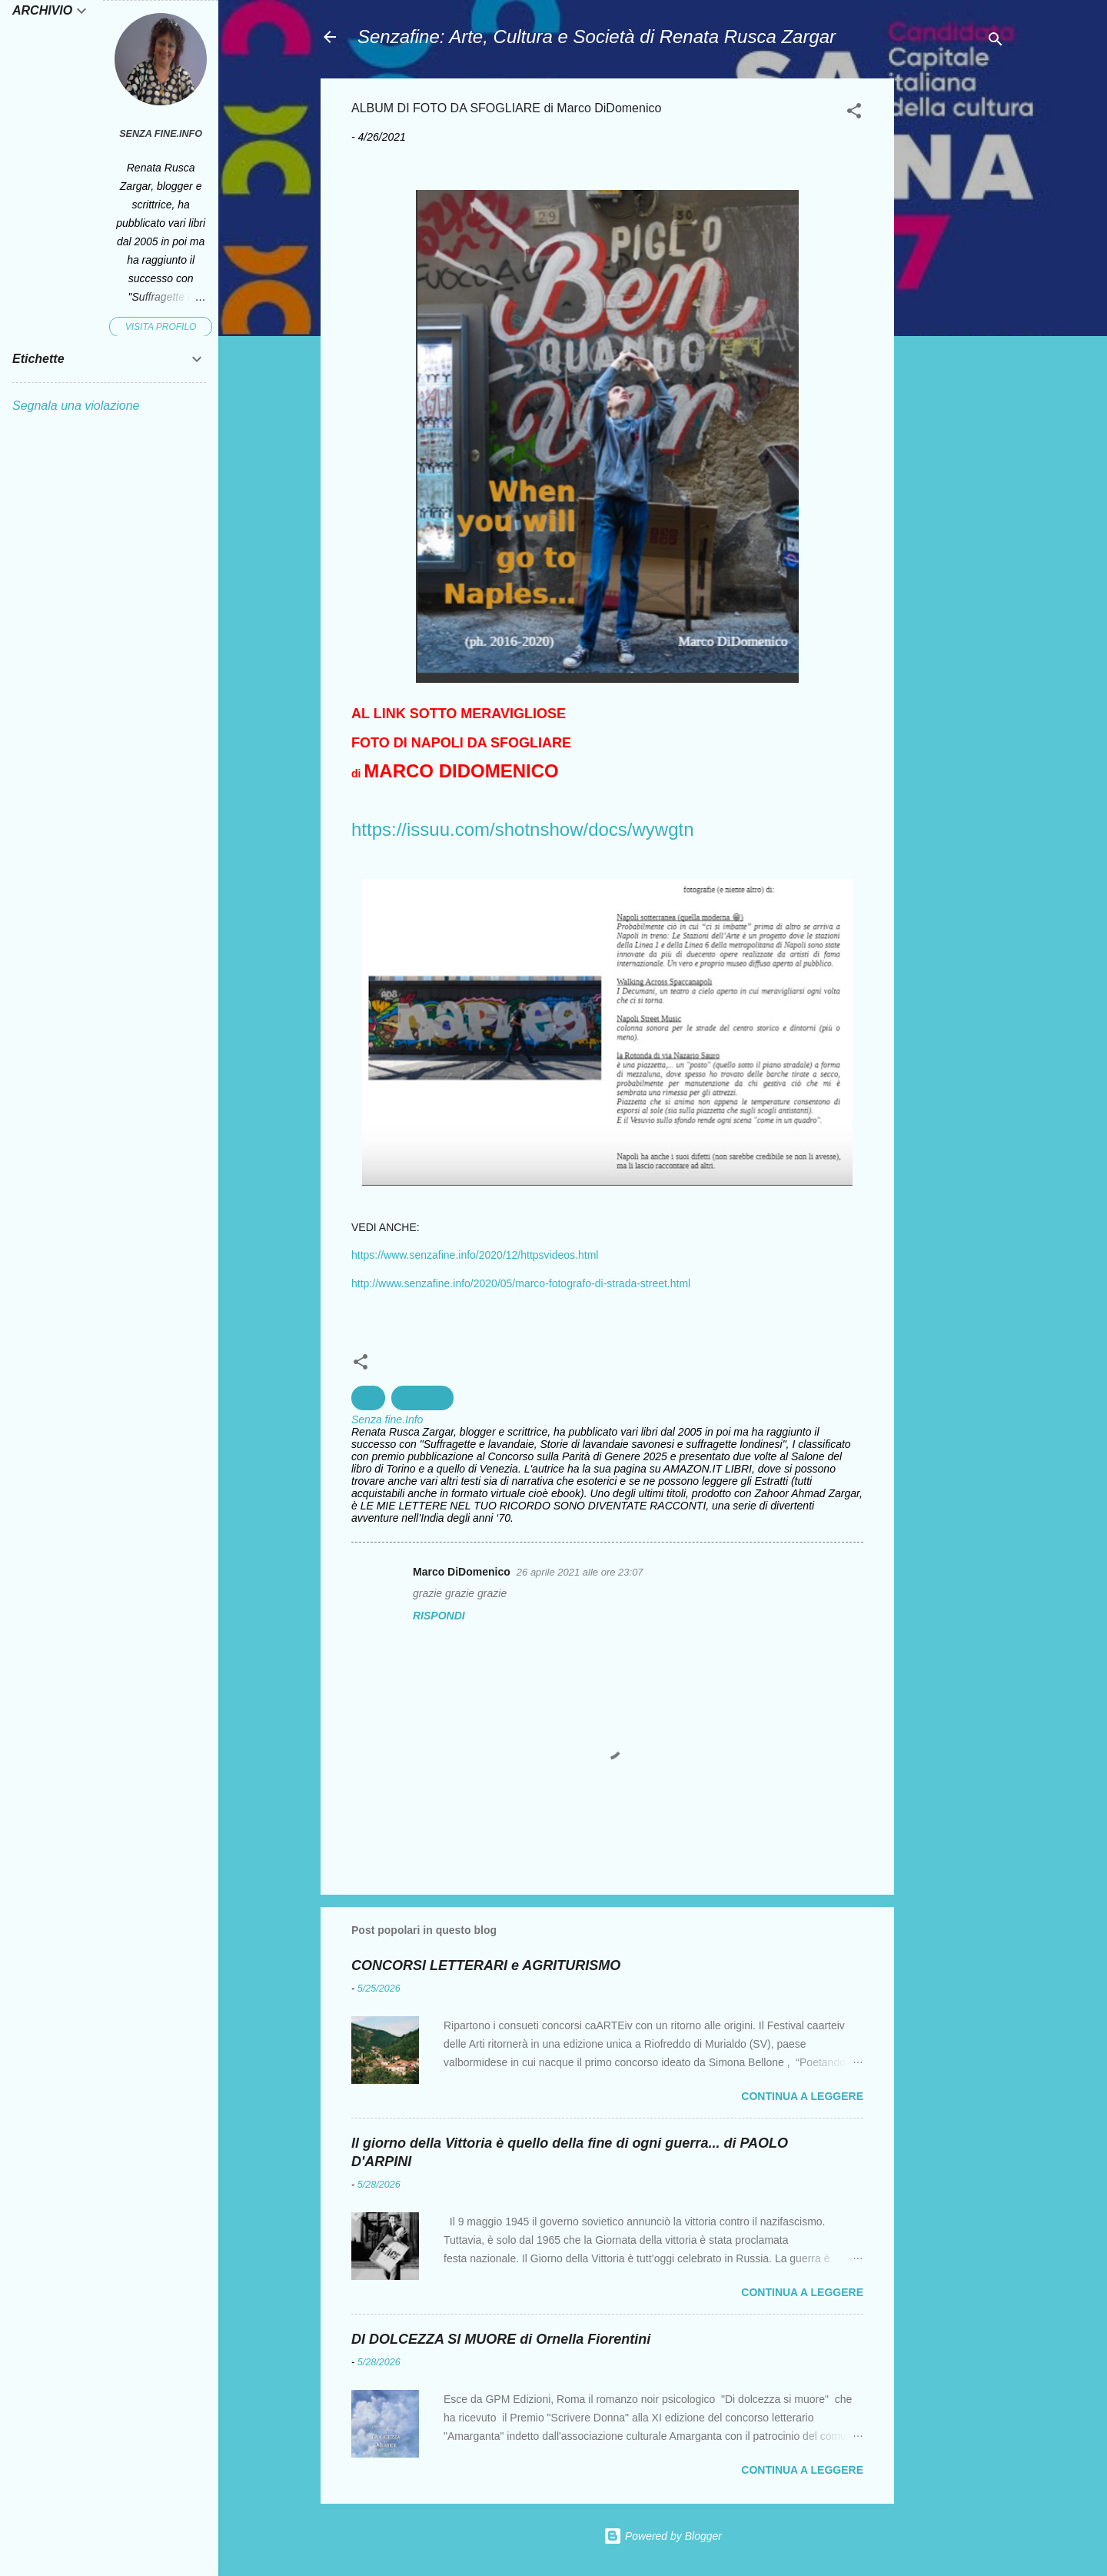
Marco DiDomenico (461, 1572)
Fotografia (422, 1398)
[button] (854, 113)
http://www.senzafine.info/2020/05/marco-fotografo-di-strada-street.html (520, 1283)
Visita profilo (161, 326)
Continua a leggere (802, 2096)
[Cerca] (995, 41)
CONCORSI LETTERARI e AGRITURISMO (485, 1965)
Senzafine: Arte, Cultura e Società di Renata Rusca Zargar (596, 36)
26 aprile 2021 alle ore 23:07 (580, 1572)
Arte (368, 1398)
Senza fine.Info (160, 133)
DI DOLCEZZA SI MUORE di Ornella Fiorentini (500, 2339)
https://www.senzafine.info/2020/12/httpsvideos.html (474, 1255)
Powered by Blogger (662, 2536)
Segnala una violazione (75, 405)
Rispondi (439, 1615)
